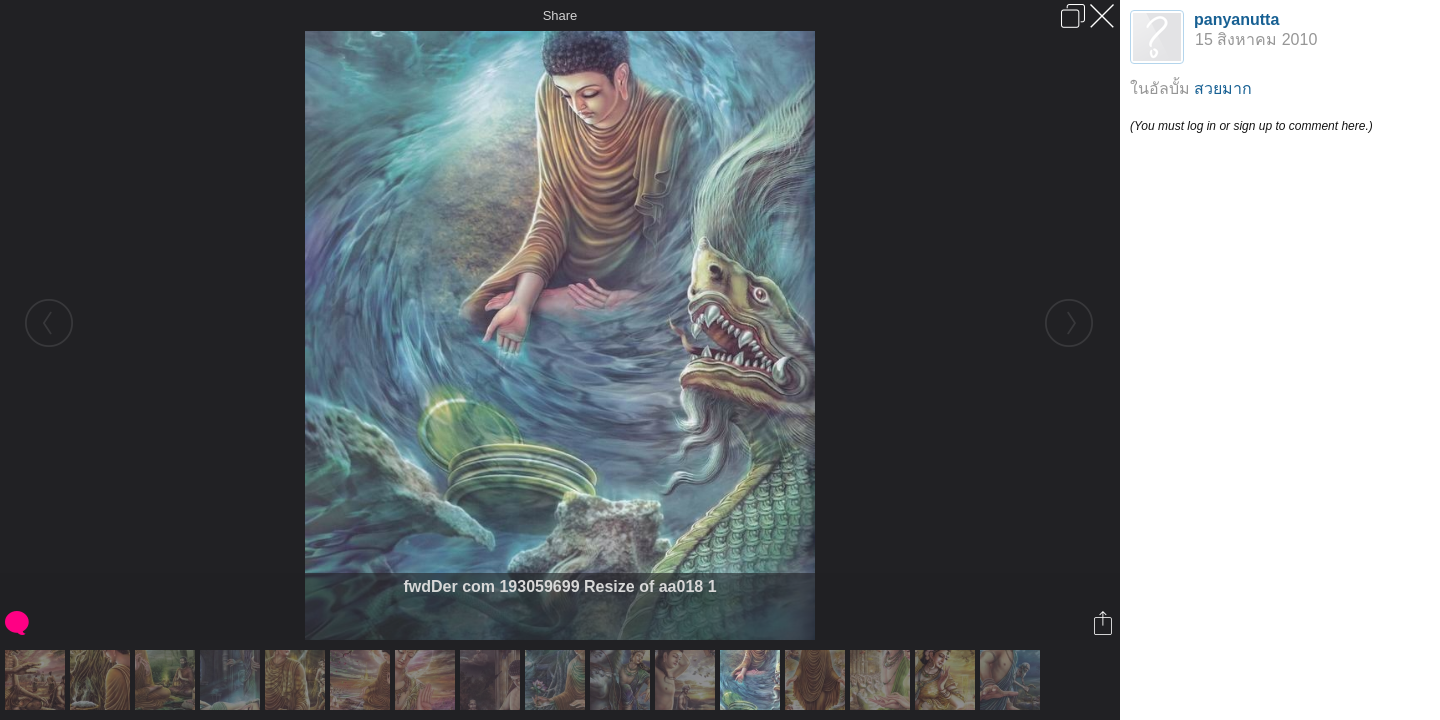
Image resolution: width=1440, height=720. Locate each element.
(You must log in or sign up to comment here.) (1251, 126)
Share (560, 15)
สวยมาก (1223, 88)
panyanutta (1236, 19)
